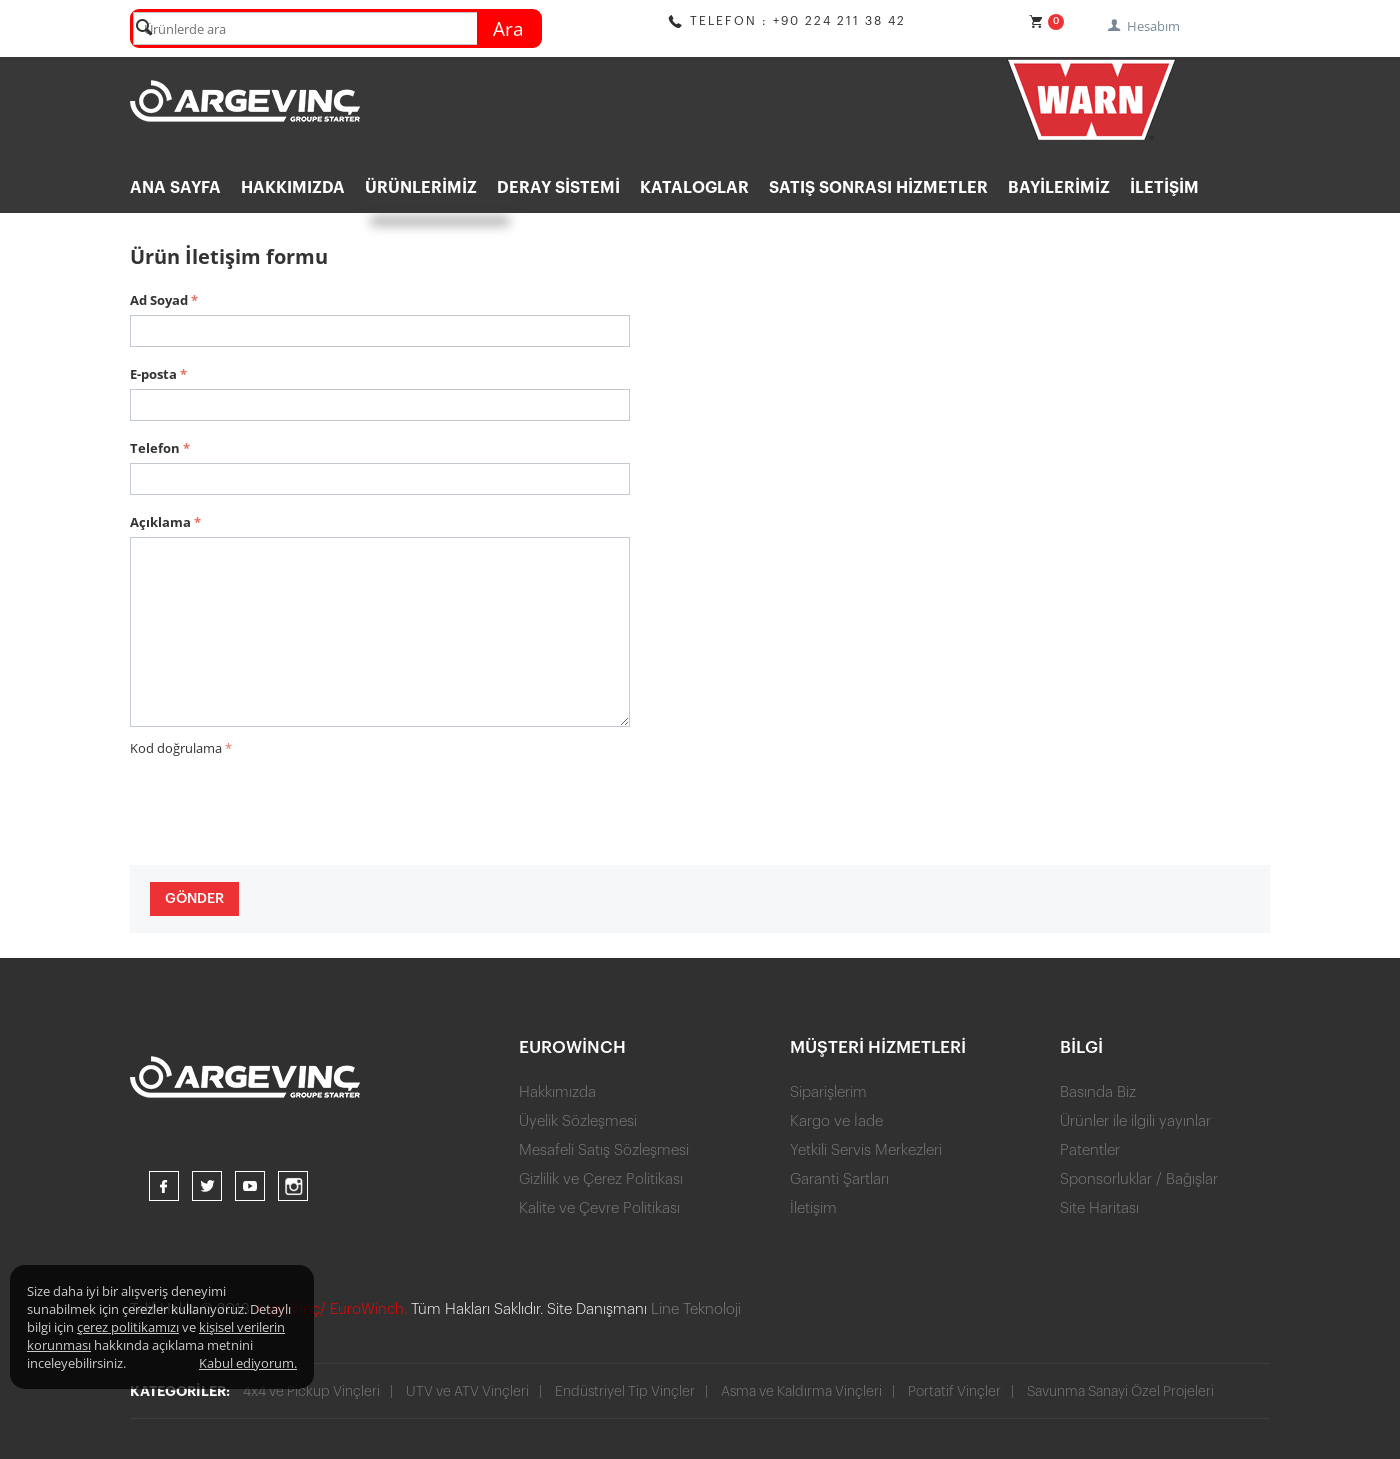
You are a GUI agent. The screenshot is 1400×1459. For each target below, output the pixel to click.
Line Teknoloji (696, 1309)
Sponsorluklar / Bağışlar (1139, 1179)
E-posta (153, 374)
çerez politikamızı (128, 1327)
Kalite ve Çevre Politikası (599, 1208)
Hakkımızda (293, 188)
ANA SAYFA (175, 188)
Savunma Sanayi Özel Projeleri (1122, 1392)
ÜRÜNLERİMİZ (421, 188)
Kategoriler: (180, 1391)
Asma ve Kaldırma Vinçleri (803, 1392)
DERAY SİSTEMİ (558, 188)
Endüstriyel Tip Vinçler (625, 1392)
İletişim (1164, 188)
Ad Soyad (159, 300)
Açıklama (160, 522)
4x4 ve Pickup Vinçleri (311, 1392)
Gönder (194, 899)
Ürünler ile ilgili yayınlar (1135, 1121)
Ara (508, 29)
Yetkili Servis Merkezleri (866, 1150)
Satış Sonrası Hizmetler (878, 188)
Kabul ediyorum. (248, 1363)
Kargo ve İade (836, 1121)
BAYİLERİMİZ (1059, 188)
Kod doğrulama (176, 748)
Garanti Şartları (839, 1179)
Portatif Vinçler (956, 1392)
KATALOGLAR (694, 188)
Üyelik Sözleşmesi (578, 1121)
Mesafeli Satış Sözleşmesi (604, 1150)
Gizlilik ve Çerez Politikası (601, 1179)
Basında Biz (1098, 1092)
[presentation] (282, 801)
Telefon (155, 448)
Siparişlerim (828, 1092)
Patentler (1090, 1150)
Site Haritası (1099, 1208)
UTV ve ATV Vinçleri (467, 1392)
